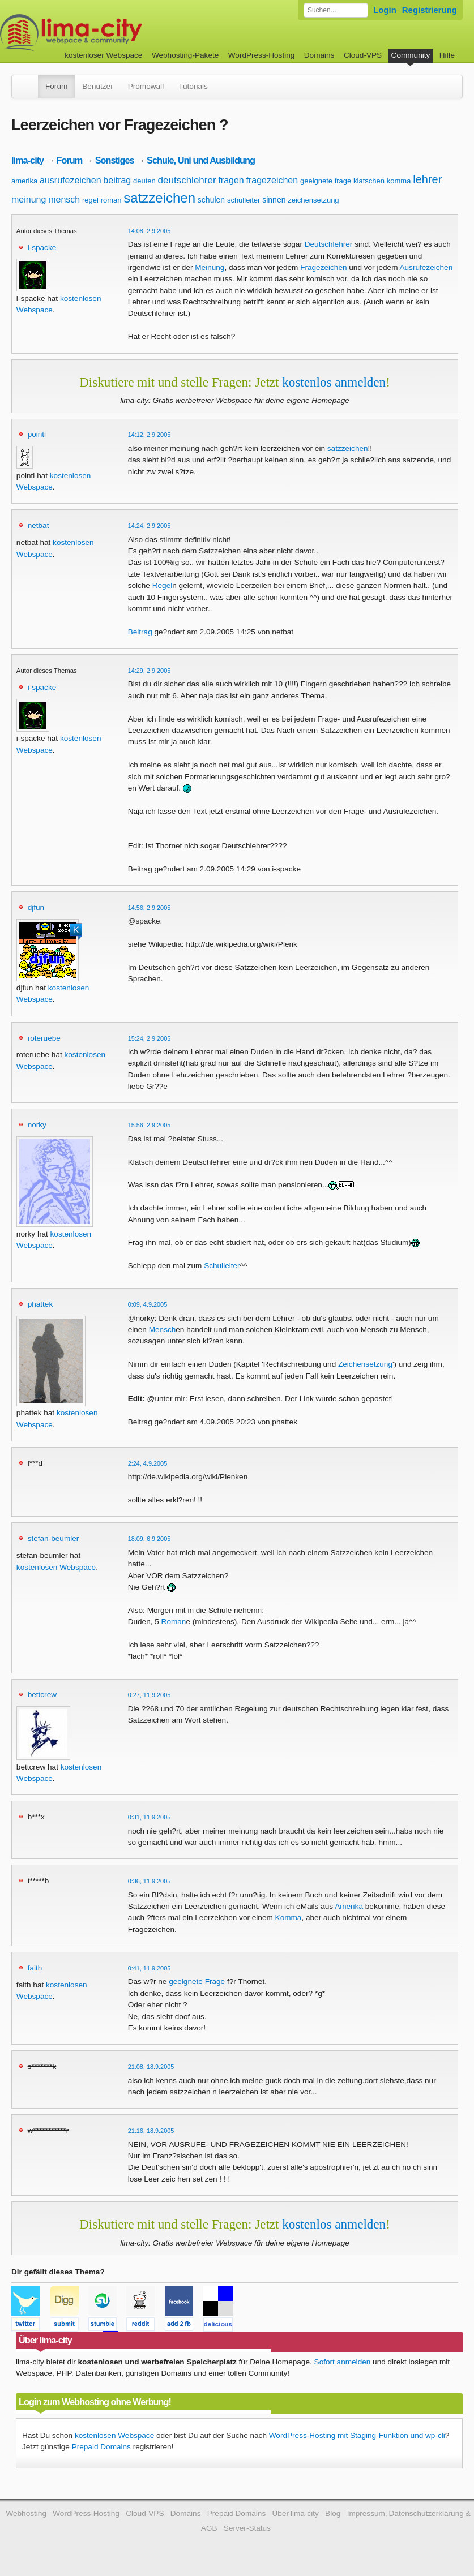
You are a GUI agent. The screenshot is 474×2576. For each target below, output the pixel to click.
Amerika (349, 1906)
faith (35, 1968)
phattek (40, 1304)
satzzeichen (159, 197)
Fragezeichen (323, 267)
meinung (28, 199)
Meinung (209, 267)
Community (410, 55)
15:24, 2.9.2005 (149, 1038)
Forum (56, 86)
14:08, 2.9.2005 (149, 230)
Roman (173, 1621)
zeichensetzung (313, 200)
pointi (37, 434)
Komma (288, 1917)
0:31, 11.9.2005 (149, 1817)
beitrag (117, 180)
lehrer (427, 179)
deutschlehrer (187, 180)
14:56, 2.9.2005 (149, 907)
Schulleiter (222, 1265)
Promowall (146, 86)
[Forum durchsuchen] (336, 10)
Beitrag (140, 632)
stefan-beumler (53, 1538)
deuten (144, 181)
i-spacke (42, 247)
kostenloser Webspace (103, 55)
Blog (332, 2513)
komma (399, 181)
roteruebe (44, 1038)
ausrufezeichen (70, 180)
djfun (36, 907)
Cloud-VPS (363, 55)
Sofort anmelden (342, 2362)
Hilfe (447, 55)
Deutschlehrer (329, 244)
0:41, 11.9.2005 (149, 1968)
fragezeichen (272, 180)
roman (111, 200)
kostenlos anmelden (334, 382)
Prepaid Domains (101, 2446)
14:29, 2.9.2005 (149, 670)
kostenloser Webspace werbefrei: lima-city (113, 32)
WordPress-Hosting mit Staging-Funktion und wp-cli (357, 2435)
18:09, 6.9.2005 (149, 1538)
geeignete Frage (197, 1981)
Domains (319, 55)
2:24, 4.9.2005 (148, 1463)
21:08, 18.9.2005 (151, 2066)
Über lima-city (295, 2513)
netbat (38, 525)
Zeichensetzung (365, 1364)
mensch (64, 199)
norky (37, 1124)
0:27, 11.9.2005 (149, 1694)
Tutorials (193, 86)
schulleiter (244, 200)
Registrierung (429, 10)
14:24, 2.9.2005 (149, 525)
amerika (24, 181)
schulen (211, 199)
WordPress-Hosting (261, 55)
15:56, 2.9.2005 (149, 1125)
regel (90, 200)
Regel (162, 585)
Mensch (162, 1329)
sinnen (273, 199)
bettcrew (42, 1694)
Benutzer (97, 86)
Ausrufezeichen (425, 267)
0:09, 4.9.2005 (148, 1304)
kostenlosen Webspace (56, 1567)
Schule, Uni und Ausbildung (201, 160)
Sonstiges (114, 160)
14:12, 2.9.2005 (149, 434)
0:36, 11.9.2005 (149, 1881)
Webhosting (26, 2513)
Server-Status (247, 2528)
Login (384, 10)
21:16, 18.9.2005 (151, 2130)
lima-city (27, 160)
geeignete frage (325, 181)
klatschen (369, 181)
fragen (231, 180)
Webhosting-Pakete (185, 55)
